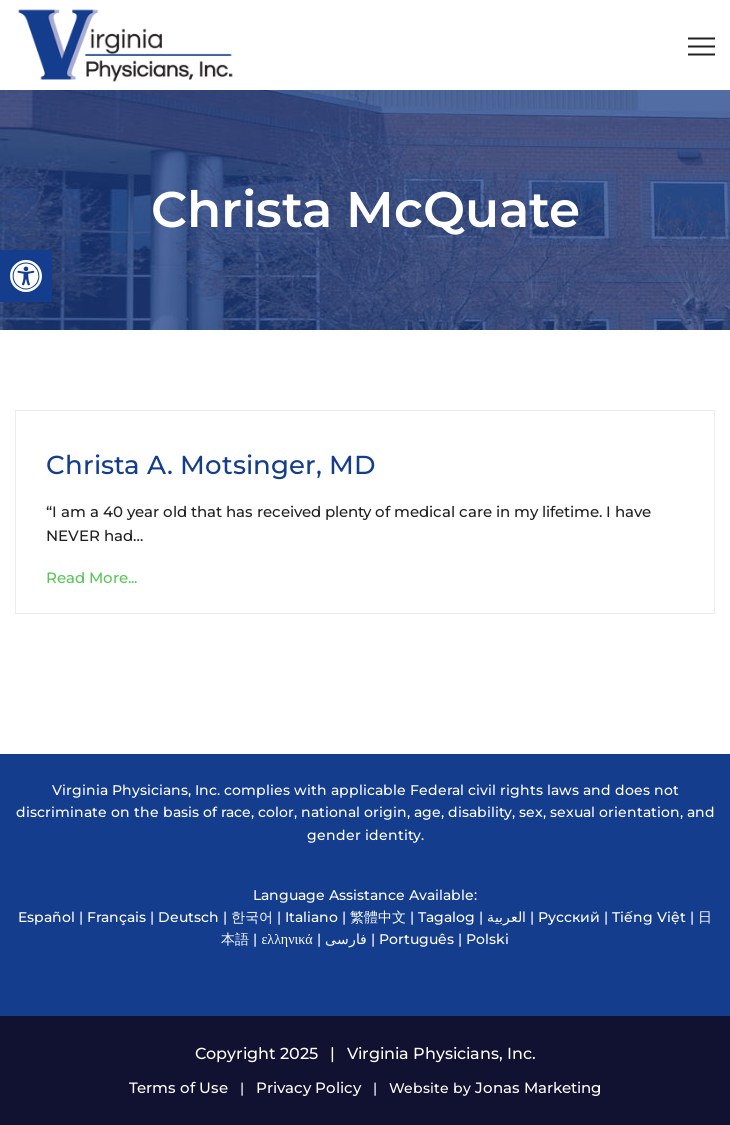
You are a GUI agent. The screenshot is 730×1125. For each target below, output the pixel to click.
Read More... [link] (91, 577)
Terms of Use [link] (178, 1087)
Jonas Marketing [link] (538, 1087)
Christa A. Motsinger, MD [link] (210, 465)
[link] (26, 276)
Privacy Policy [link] (308, 1087)
